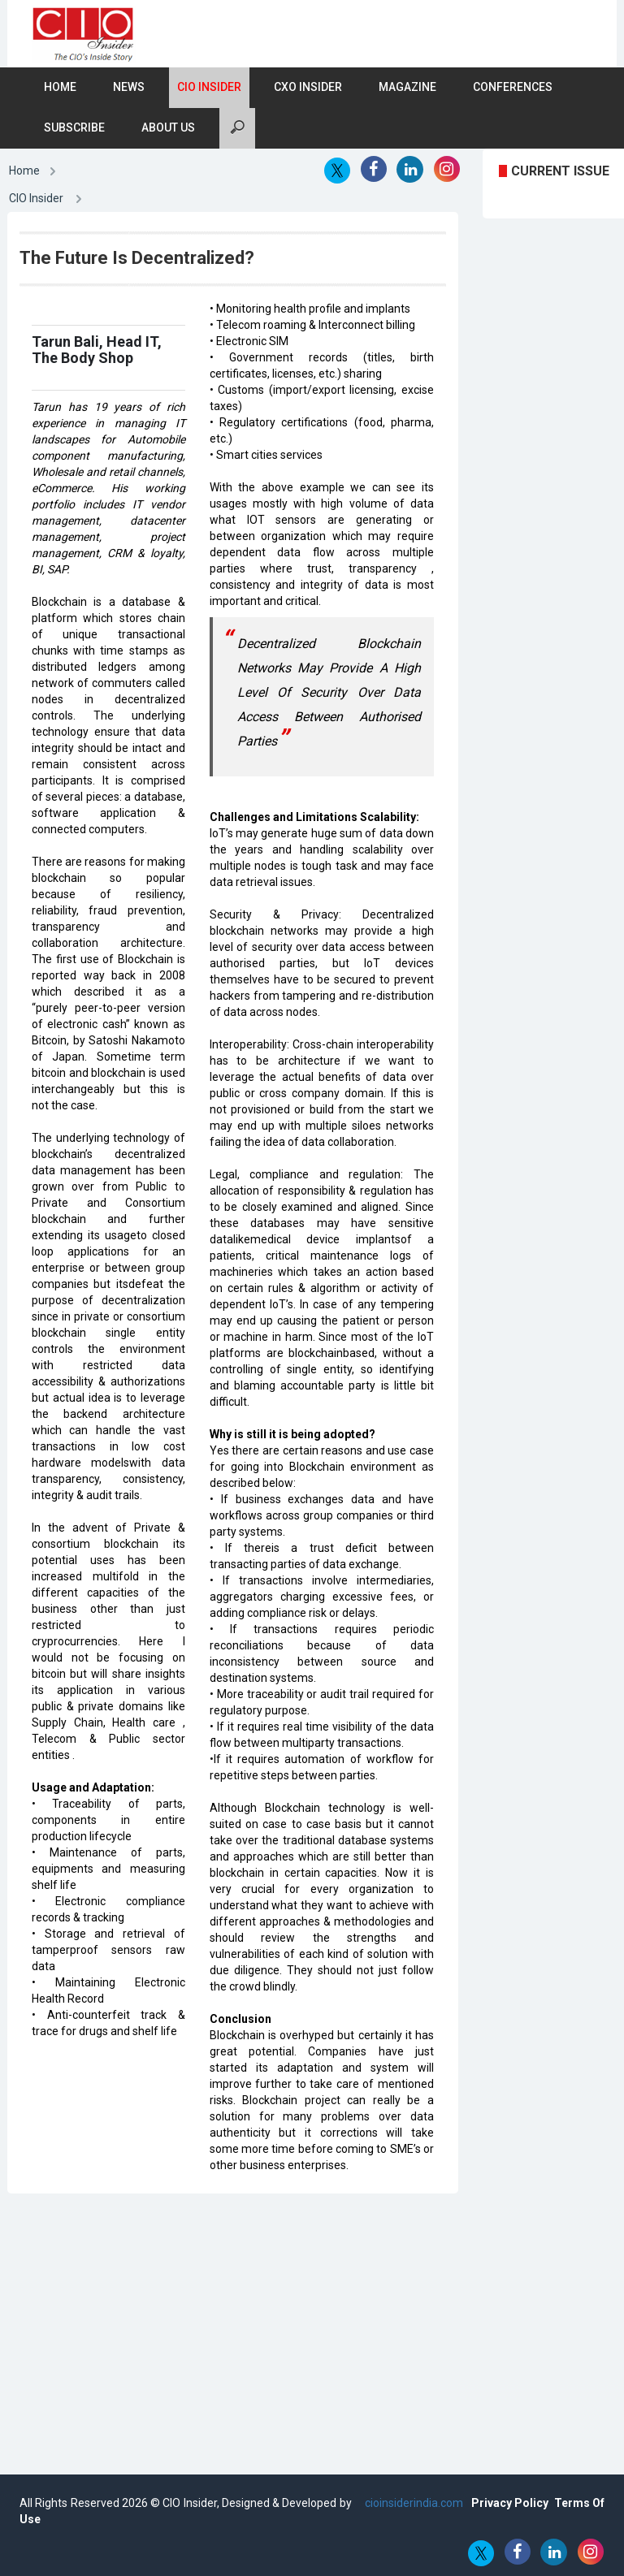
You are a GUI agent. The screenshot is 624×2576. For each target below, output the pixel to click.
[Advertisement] (332, 2323)
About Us (168, 127)
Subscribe (74, 127)
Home (60, 86)
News (129, 86)
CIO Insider (209, 86)
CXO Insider (308, 86)
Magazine (407, 86)
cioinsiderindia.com (412, 2502)
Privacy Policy (509, 2502)
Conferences (512, 86)
